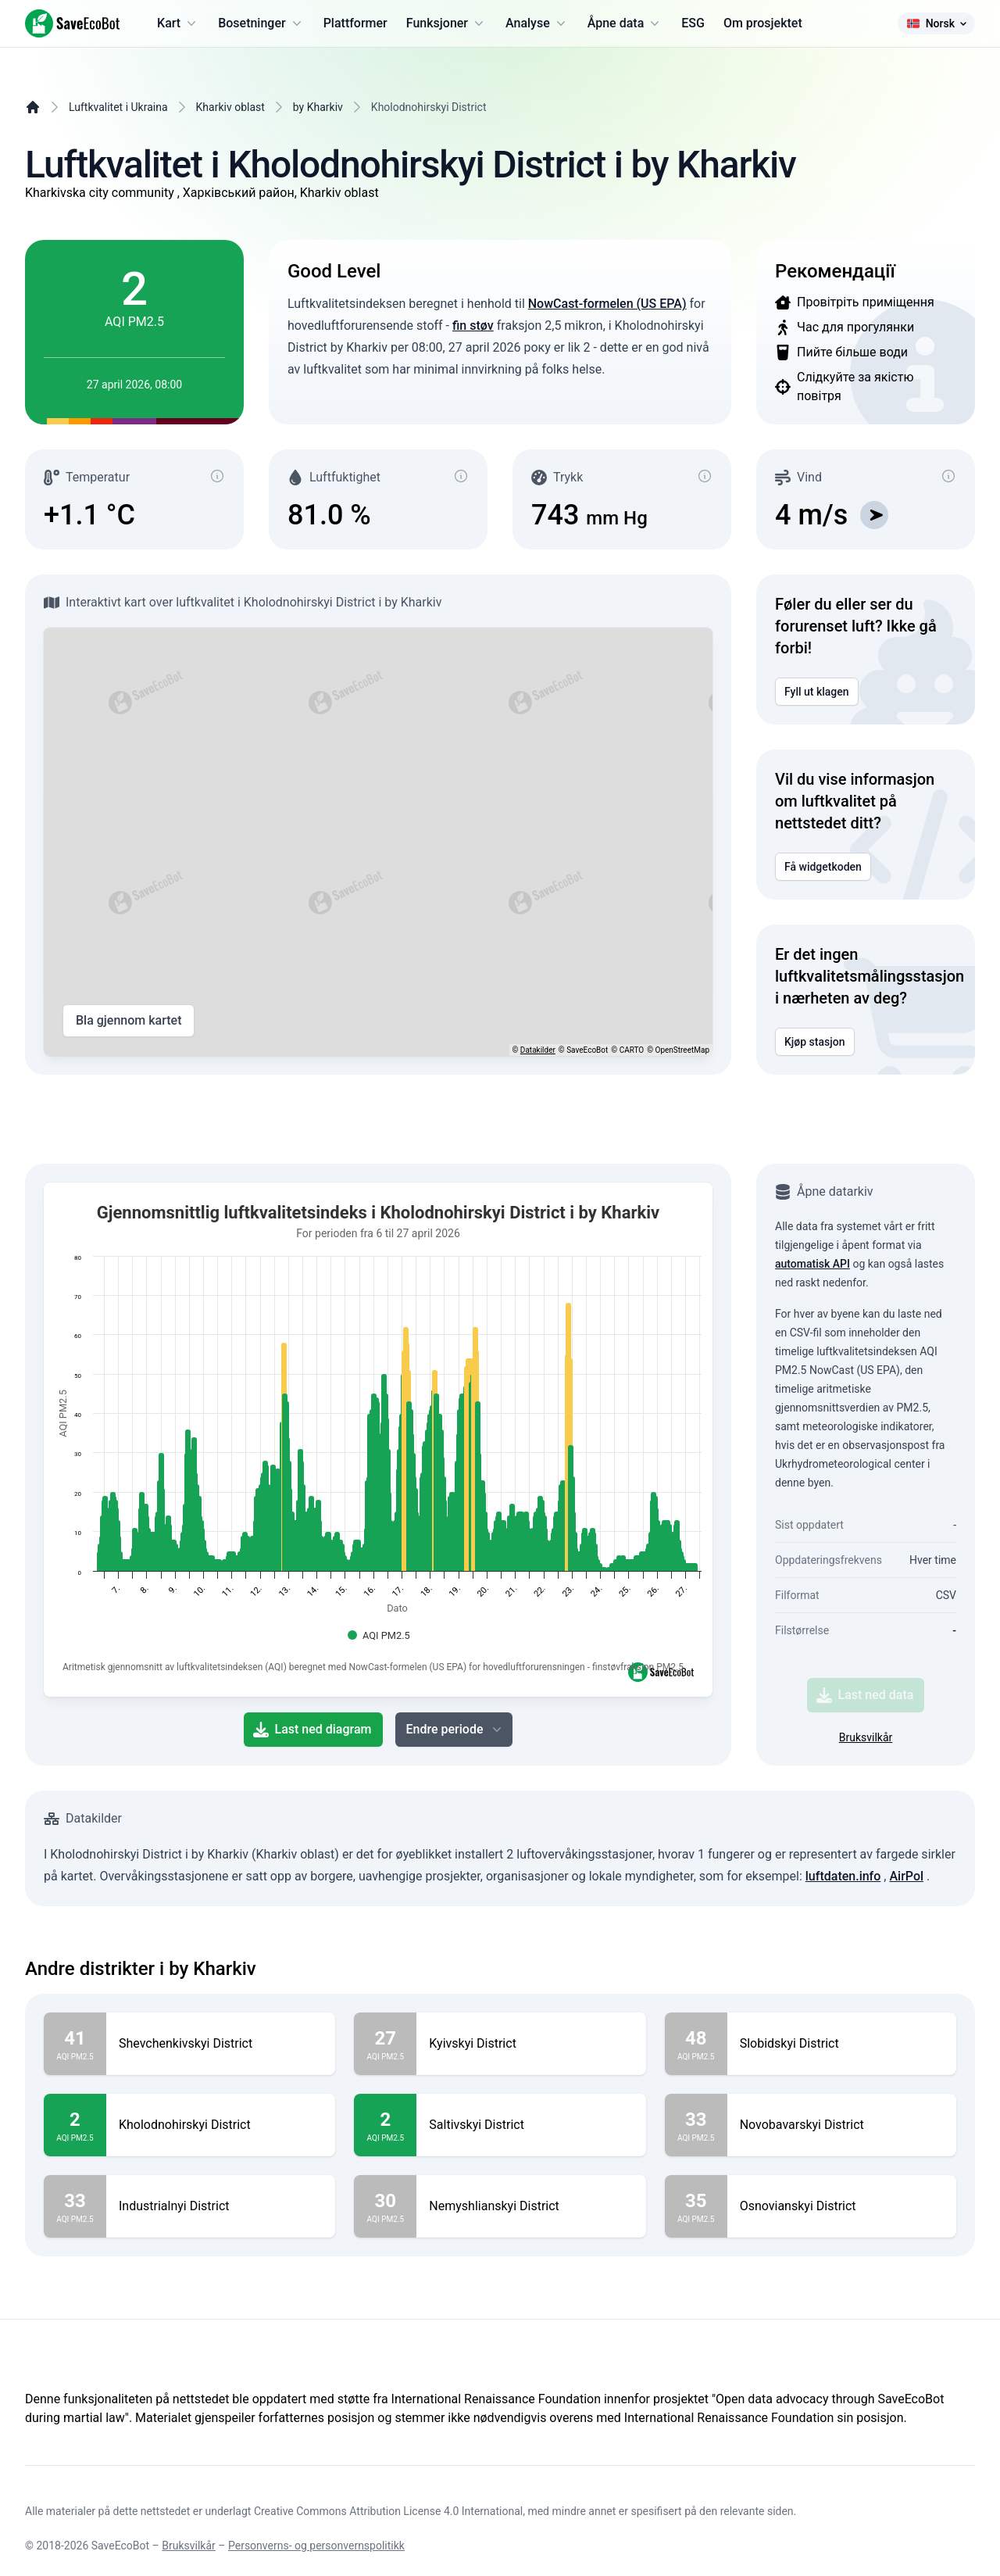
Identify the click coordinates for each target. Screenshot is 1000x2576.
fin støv (473, 325)
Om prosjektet (762, 23)
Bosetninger (261, 23)
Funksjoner (446, 23)
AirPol (906, 1876)
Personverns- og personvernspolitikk (316, 2545)
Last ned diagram (312, 1729)
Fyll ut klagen (817, 692)
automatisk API (812, 1264)
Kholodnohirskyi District (185, 2125)
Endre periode (455, 1729)
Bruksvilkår (866, 1737)
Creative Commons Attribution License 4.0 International (388, 2511)
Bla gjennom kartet (128, 1020)
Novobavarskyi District (802, 2125)
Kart (178, 23)
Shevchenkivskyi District (185, 2043)
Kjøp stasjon (815, 1042)
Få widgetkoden (823, 867)
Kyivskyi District (472, 2043)
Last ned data (865, 1695)
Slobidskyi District (789, 2043)
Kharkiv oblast (230, 107)
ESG (693, 23)
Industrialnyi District (174, 2206)
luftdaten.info (843, 1876)
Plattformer (355, 23)
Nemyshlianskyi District (494, 2206)
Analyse (537, 23)
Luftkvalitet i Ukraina (118, 107)
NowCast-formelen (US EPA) (607, 303)
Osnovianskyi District (798, 2206)
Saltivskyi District (476, 2125)
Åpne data (625, 23)
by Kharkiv (318, 107)
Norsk (936, 23)
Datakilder (537, 1050)
